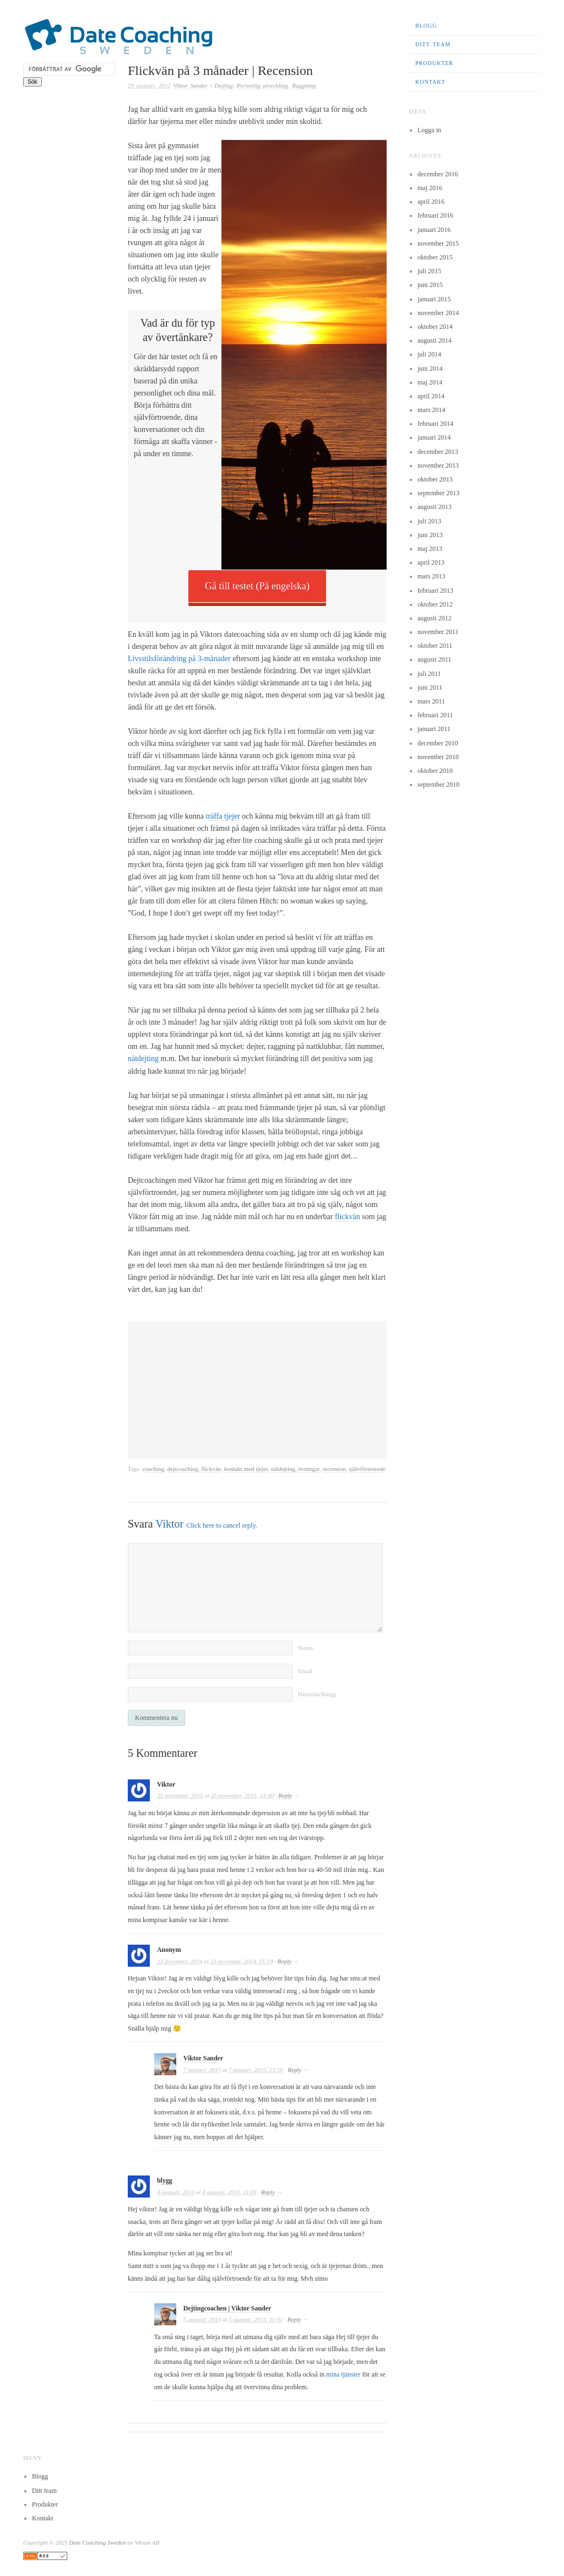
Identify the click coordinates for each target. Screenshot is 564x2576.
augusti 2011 (434, 659)
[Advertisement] (257, 1389)
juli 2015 (429, 271)
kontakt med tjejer (246, 1468)
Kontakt (430, 82)
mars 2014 (431, 410)
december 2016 (437, 174)
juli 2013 (429, 521)
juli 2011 (429, 674)
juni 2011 (429, 687)
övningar (308, 1468)
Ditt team (433, 44)
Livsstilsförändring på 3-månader (179, 658)
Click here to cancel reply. (221, 1525)
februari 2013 (435, 590)
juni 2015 (430, 285)
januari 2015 (434, 299)
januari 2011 (434, 729)
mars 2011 (431, 701)
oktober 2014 (435, 327)
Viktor (169, 1523)
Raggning (304, 85)
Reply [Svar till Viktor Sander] (295, 2068)
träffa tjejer (223, 816)
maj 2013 (429, 549)
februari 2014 (435, 423)
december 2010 (437, 743)
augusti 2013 (434, 507)
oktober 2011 (434, 646)
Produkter (434, 63)
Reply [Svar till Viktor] (285, 1794)
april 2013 (430, 562)
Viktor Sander (190, 85)
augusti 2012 (434, 618)
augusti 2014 (434, 340)
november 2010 (438, 757)
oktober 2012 (435, 604)
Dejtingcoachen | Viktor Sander (227, 2307)
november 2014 (438, 313)
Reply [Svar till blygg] (268, 2191)
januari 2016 (434, 230)
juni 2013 (430, 535)
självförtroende (367, 1468)
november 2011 (438, 632)
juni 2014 (430, 368)
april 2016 (430, 201)
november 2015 (438, 243)
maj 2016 (429, 188)
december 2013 (437, 452)
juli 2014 (429, 354)
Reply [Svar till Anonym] (284, 1960)
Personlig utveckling (262, 85)
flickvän (347, 1216)
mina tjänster (343, 2373)
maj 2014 (429, 382)
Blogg (426, 26)
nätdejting (144, 1058)
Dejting (224, 85)
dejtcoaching (182, 1468)
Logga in (429, 130)
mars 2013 (431, 576)
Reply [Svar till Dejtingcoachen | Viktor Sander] (294, 2318)
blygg (164, 2179)
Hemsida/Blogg (317, 1693)
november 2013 (438, 465)
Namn (305, 1647)
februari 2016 (435, 215)
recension (334, 1468)
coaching (153, 1468)
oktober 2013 (435, 479)
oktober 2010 (435, 771)
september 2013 (438, 493)
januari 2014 (434, 437)
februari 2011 (435, 715)
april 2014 (430, 396)
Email (305, 1670)
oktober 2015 (435, 257)
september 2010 (438, 784)
